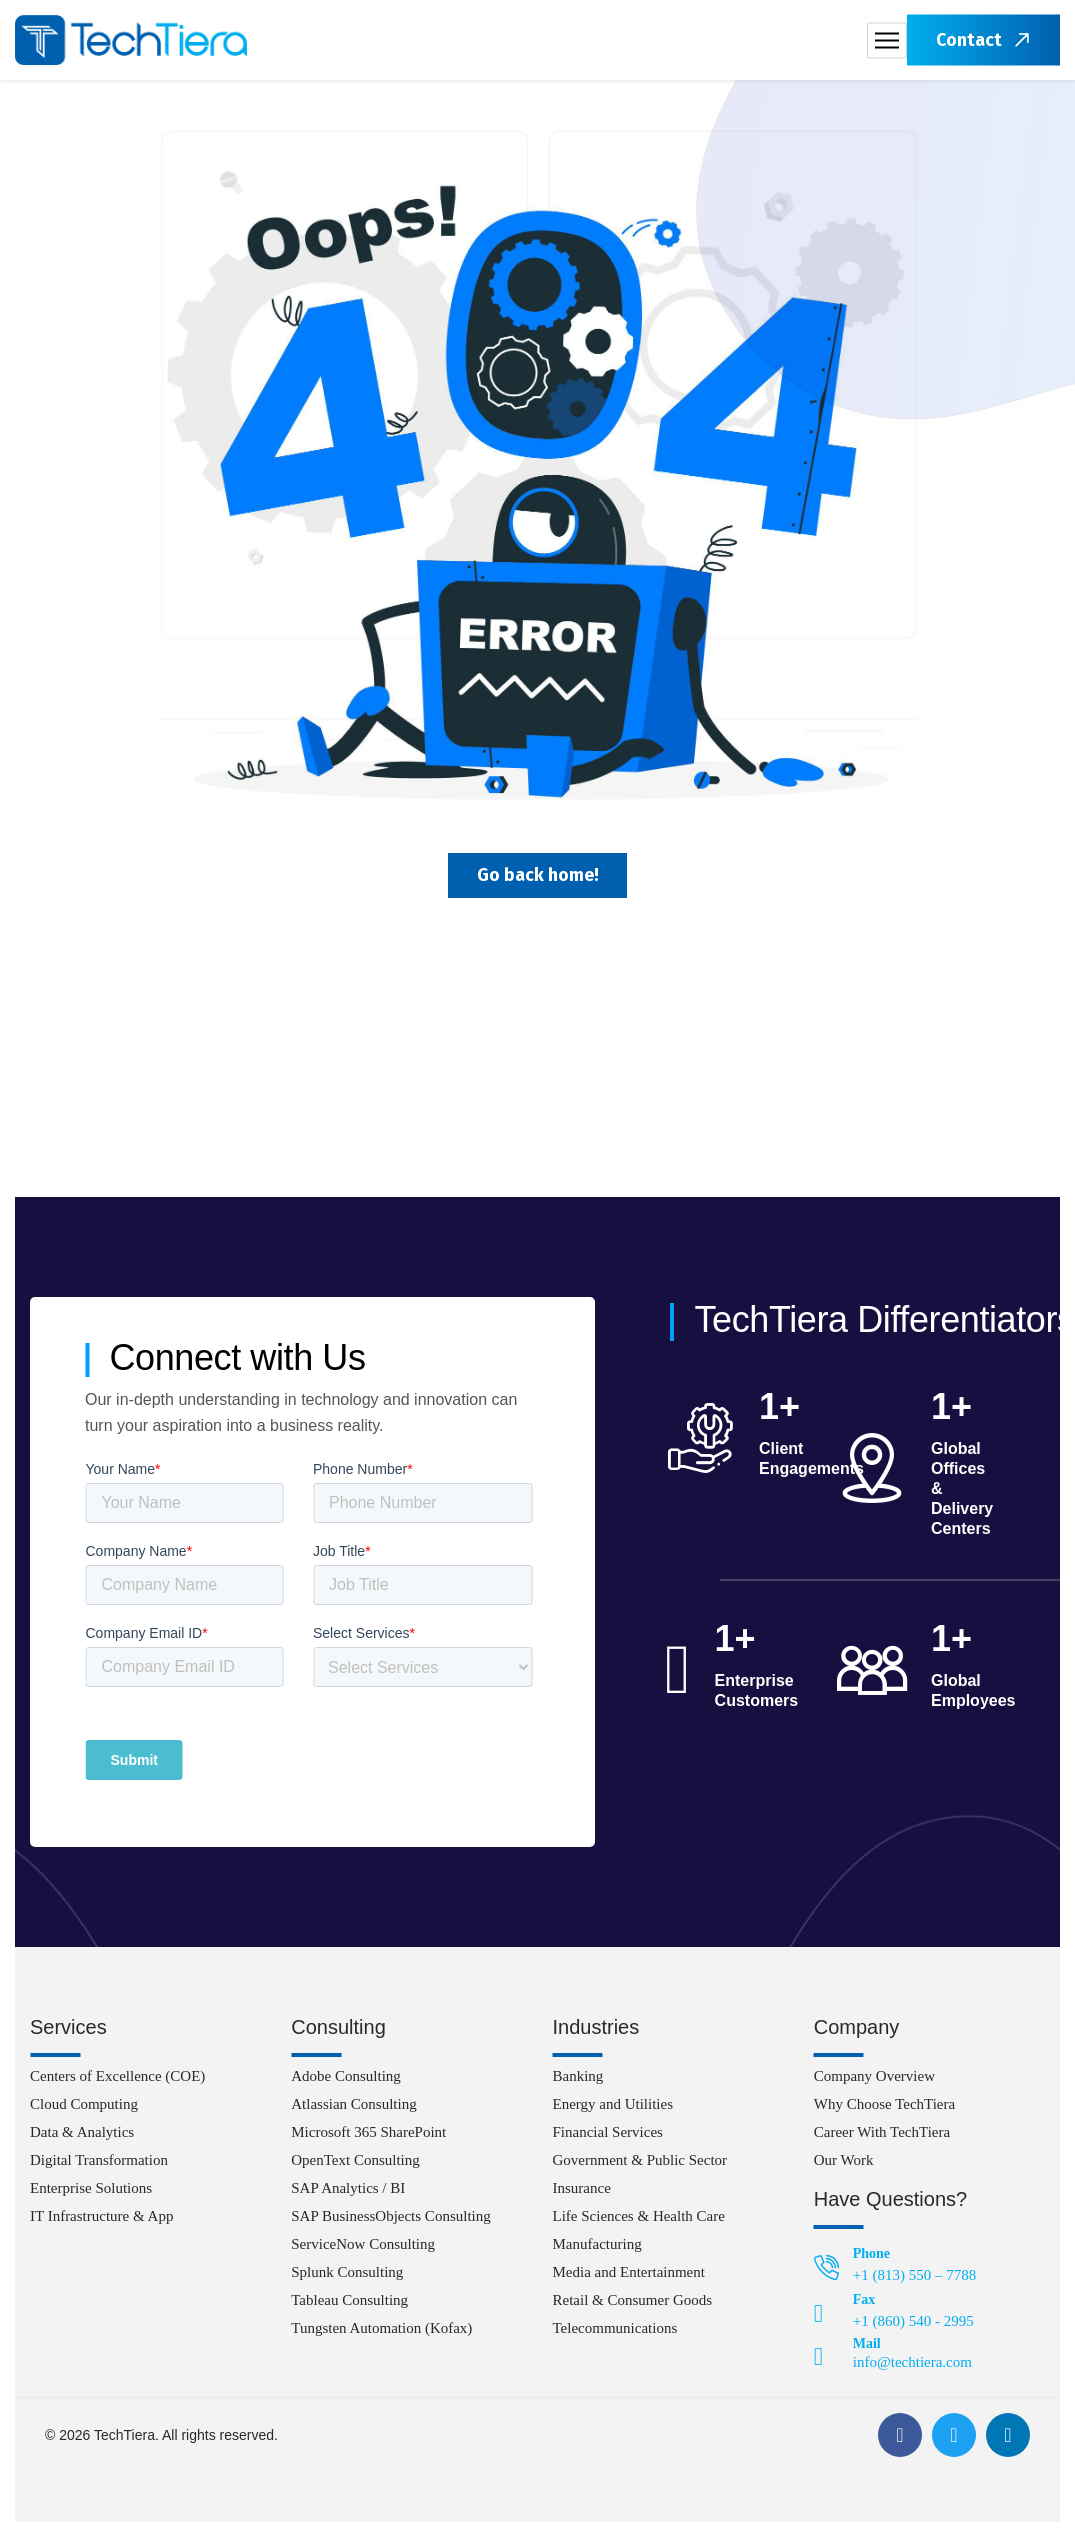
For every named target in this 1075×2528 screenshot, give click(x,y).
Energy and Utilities (613, 2110)
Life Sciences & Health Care (639, 2222)
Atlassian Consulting (353, 2110)
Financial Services (608, 2138)
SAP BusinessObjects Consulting (390, 2222)
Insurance (582, 2194)
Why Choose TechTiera (884, 2110)
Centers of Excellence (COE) (117, 2082)
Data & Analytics (82, 2138)
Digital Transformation (99, 2166)
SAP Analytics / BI (348, 2194)
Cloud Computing (84, 2110)
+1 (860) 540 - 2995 (913, 2327)
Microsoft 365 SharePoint (368, 2138)
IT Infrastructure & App (101, 2222)
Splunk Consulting (347, 2278)
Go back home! (538, 878)
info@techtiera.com (912, 2368)
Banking (578, 2082)
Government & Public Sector (640, 2166)
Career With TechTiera (882, 2138)
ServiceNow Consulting (363, 2250)
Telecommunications (615, 2334)
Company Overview (874, 2082)
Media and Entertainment (629, 2278)
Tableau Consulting (349, 2306)
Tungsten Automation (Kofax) (381, 2334)
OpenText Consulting (355, 2166)
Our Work (844, 2166)
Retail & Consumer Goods (633, 2306)
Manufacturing (597, 2250)
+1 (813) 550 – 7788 (914, 2281)
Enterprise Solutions (91, 2194)
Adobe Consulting (346, 2082)
